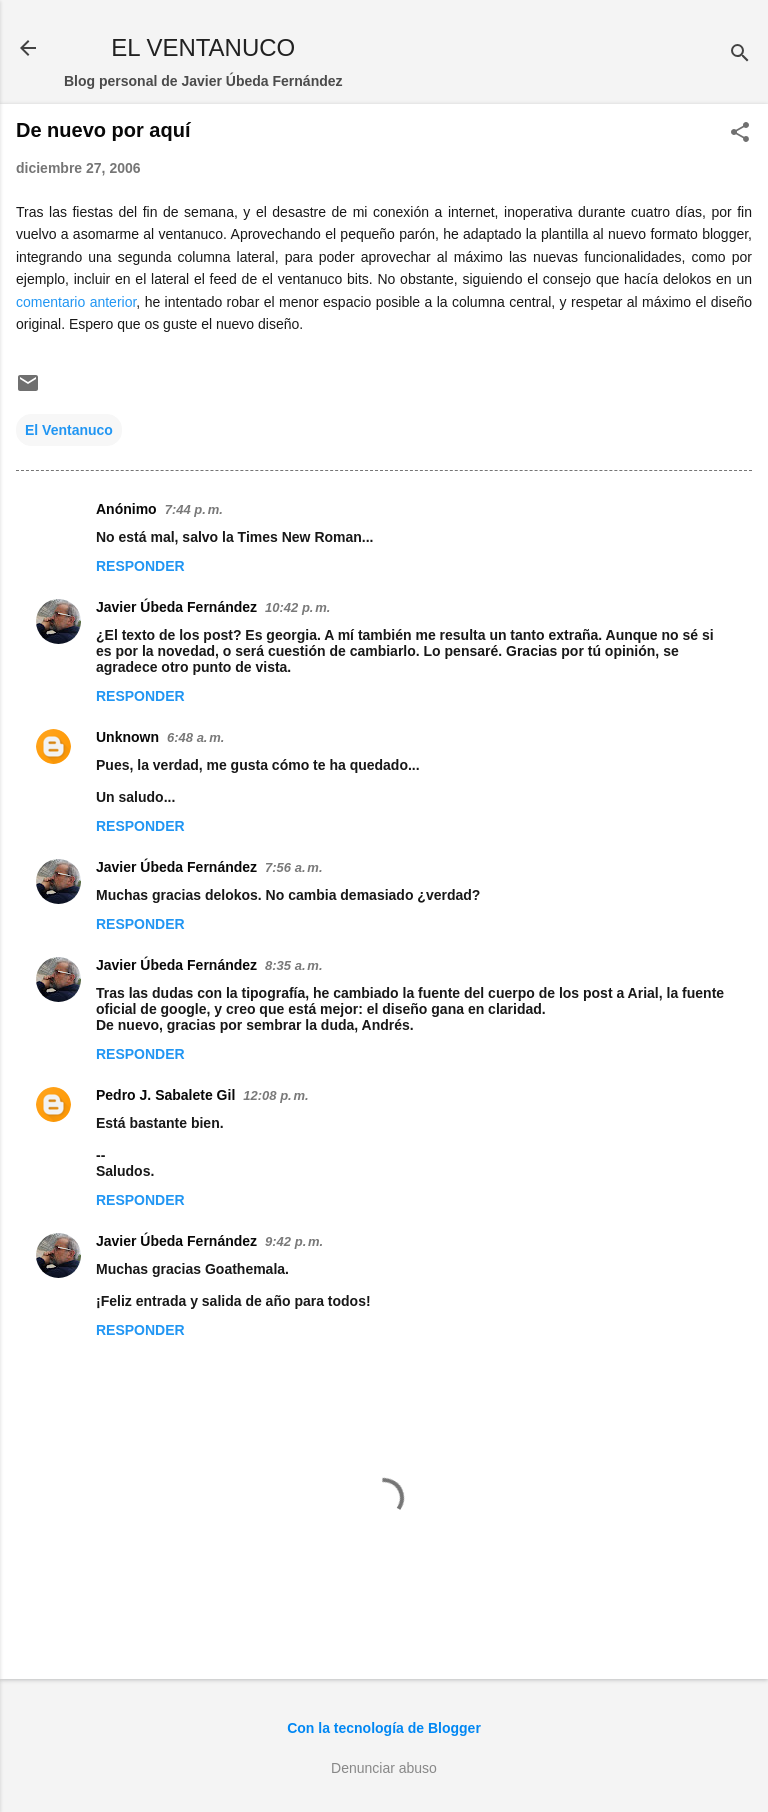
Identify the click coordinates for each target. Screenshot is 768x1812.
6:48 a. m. (195, 737)
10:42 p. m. (297, 607)
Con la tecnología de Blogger (384, 1728)
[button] (740, 133)
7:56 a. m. (293, 867)
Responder (140, 566)
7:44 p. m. (194, 509)
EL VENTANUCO (203, 47)
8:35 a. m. (293, 965)
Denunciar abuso (384, 1768)
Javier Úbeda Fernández (176, 607)
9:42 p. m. (294, 1241)
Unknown (127, 737)
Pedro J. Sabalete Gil (165, 1095)
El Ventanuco (69, 430)
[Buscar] (740, 54)
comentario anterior (76, 302)
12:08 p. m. (275, 1095)
